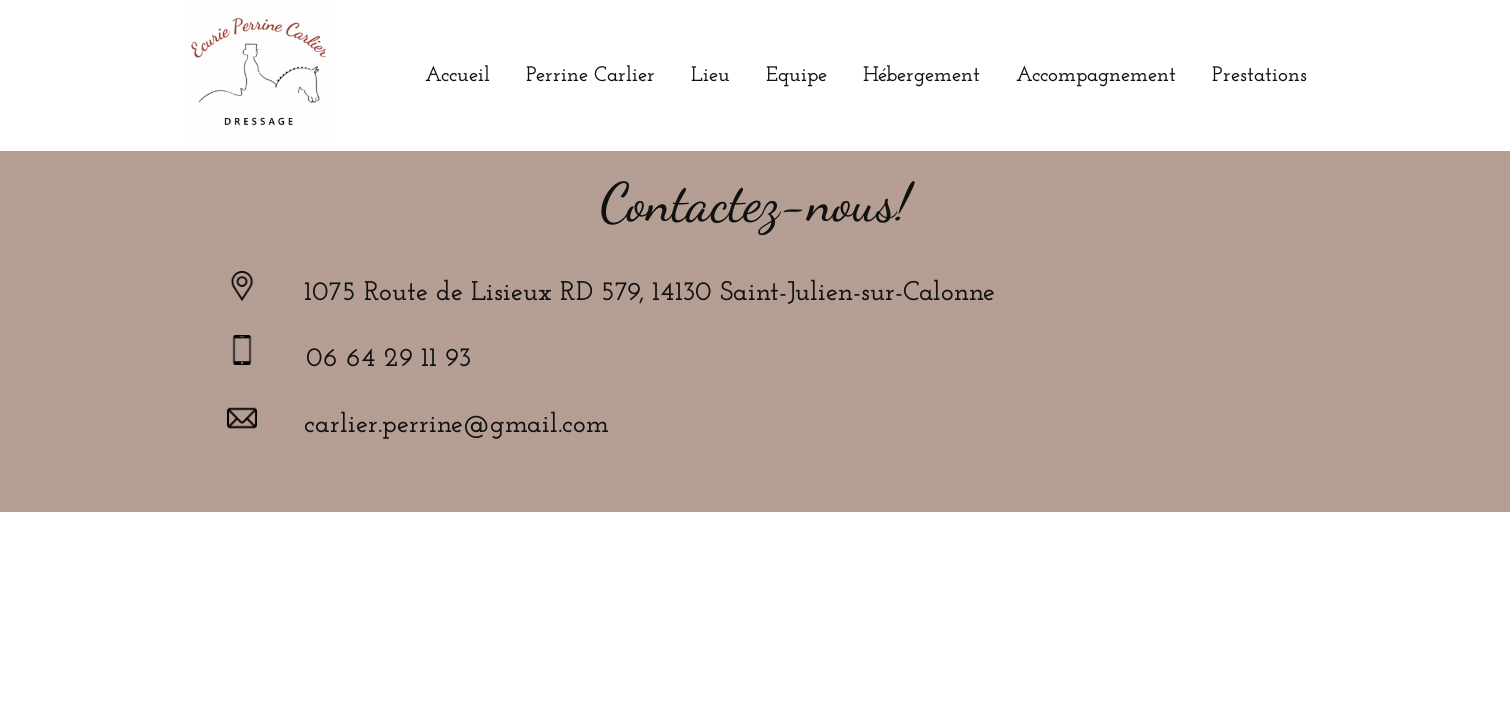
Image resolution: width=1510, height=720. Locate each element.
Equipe (796, 75)
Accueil (457, 75)
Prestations (1259, 75)
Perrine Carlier (590, 75)
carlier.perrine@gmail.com (456, 425)
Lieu (710, 75)
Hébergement (921, 75)
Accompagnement (1096, 75)
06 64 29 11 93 (388, 359)
